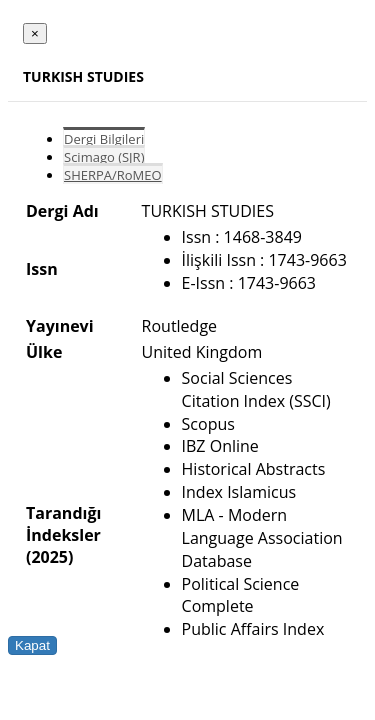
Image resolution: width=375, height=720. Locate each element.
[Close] (35, 33)
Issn (42, 269)
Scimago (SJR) (104, 157)
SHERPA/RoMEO (113, 175)
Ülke (44, 352)
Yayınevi (60, 326)
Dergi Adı (62, 211)
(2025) (49, 557)
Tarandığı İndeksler (63, 524)
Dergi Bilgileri (104, 139)
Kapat (32, 645)
